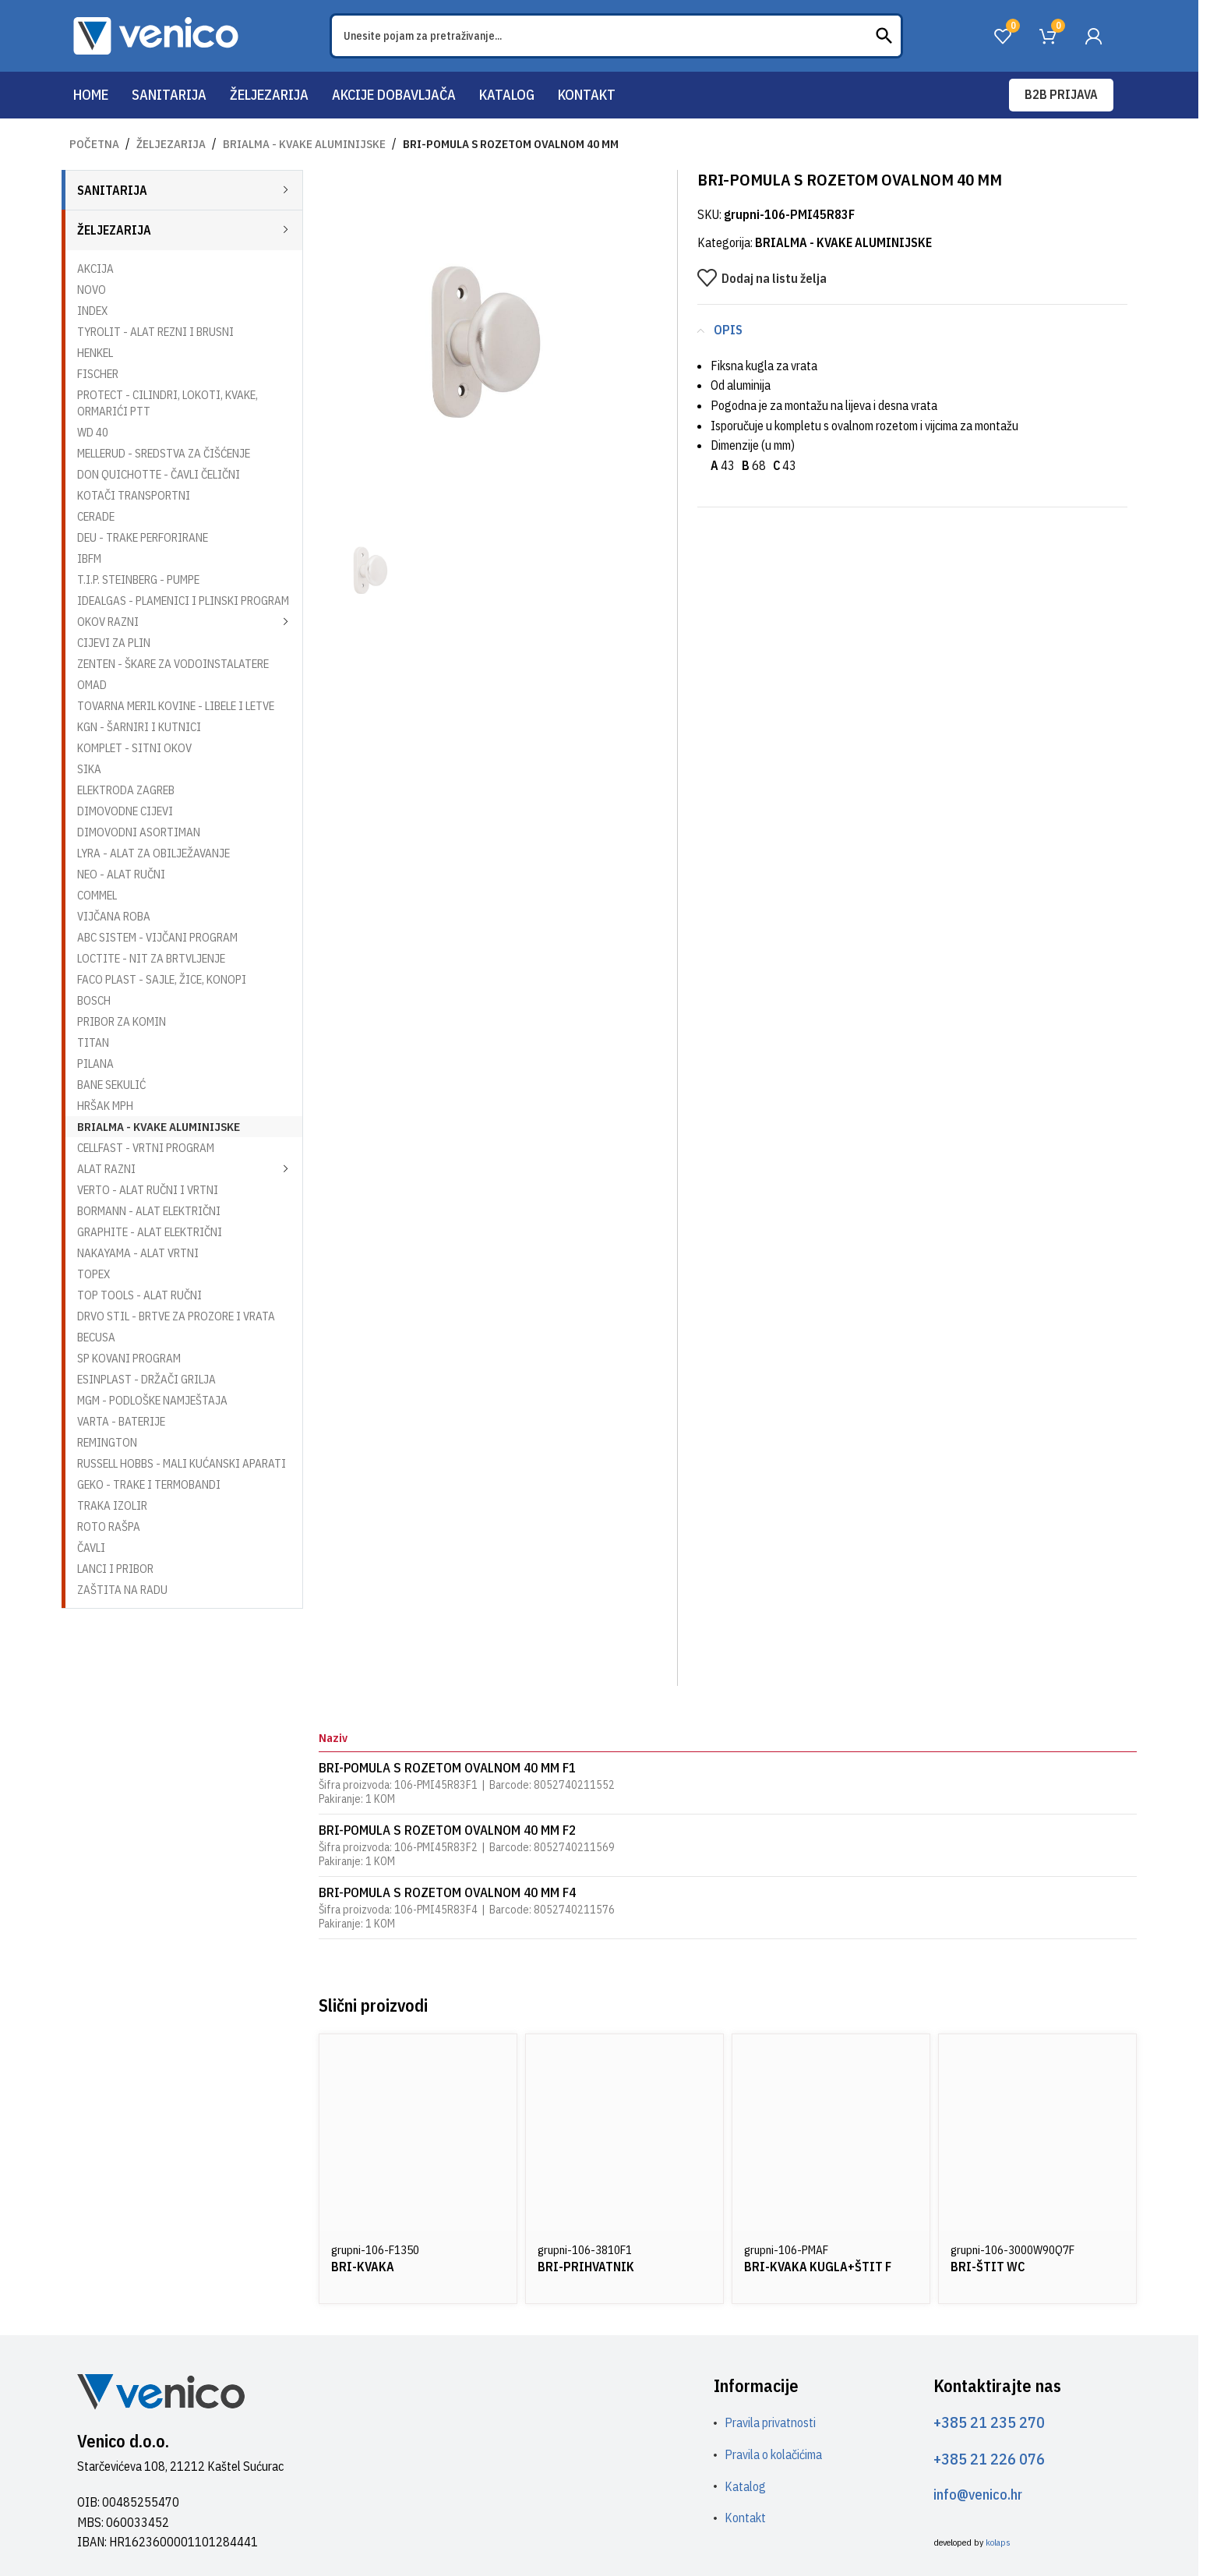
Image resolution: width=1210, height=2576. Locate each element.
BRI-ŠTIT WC (988, 2266)
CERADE (96, 516)
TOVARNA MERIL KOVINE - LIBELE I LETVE (175, 705)
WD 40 (92, 432)
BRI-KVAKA (362, 2266)
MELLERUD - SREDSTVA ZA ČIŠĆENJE (163, 453)
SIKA (89, 768)
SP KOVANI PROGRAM (129, 1358)
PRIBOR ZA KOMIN (121, 1021)
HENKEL (95, 352)
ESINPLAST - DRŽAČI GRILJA (146, 1379)
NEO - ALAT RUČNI (121, 874)
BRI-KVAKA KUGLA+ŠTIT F (817, 2266)
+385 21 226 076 (989, 2458)
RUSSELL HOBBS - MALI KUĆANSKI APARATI (181, 1463)
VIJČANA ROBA (113, 916)
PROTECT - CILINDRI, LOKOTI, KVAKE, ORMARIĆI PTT (167, 403)
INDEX (92, 310)
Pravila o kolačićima (773, 2454)
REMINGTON (107, 1442)
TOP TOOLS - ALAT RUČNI (139, 1295)
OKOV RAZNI (108, 621)
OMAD (92, 684)
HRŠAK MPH (105, 1105)
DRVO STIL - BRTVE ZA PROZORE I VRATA (176, 1316)
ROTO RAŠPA (108, 1526)
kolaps (998, 2542)
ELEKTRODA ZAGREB (126, 790)
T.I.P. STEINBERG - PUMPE (138, 579)
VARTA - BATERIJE (121, 1421)
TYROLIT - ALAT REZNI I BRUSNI (155, 331)
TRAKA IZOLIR (112, 1505)
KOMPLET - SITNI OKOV (134, 747)
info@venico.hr (977, 2495)
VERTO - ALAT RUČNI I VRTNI (147, 1189)
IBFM (89, 558)
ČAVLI (91, 1547)
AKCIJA (95, 268)
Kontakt (745, 2517)
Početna (94, 143)
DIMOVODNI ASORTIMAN (138, 832)
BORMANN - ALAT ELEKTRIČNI (148, 1210)
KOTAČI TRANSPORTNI (133, 495)
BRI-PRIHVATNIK (586, 2266)
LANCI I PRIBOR (115, 1568)
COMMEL (97, 895)
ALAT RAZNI (106, 1168)
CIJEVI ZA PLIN (113, 642)
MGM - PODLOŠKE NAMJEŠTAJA (152, 1400)
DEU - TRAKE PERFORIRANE (142, 537)
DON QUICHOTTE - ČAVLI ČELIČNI (158, 474)
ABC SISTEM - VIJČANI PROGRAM (157, 937)
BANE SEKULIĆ (111, 1084)
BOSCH (94, 1000)
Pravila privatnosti (770, 2422)
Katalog (745, 2486)
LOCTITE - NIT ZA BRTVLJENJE (151, 958)
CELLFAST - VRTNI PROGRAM (145, 1147)
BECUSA (96, 1337)
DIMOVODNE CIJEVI (125, 811)
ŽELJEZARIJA (171, 143)
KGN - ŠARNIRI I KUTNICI (139, 726)
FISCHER (97, 373)
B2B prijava (1061, 94)
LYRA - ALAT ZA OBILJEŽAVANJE (153, 853)
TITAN (93, 1042)
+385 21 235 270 (989, 2422)
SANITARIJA (112, 190)
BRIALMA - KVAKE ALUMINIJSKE (304, 143)
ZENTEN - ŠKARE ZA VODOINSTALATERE (173, 663)
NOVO (91, 289)
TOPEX (93, 1274)
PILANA (95, 1063)
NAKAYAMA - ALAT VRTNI (138, 1253)
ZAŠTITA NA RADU (122, 1589)
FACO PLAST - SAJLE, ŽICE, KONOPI (161, 979)
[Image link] (161, 2390)
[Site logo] (155, 34)
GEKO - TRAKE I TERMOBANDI (148, 1484)
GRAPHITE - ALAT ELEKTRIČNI (149, 1231)
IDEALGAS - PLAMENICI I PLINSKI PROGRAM (183, 600)
